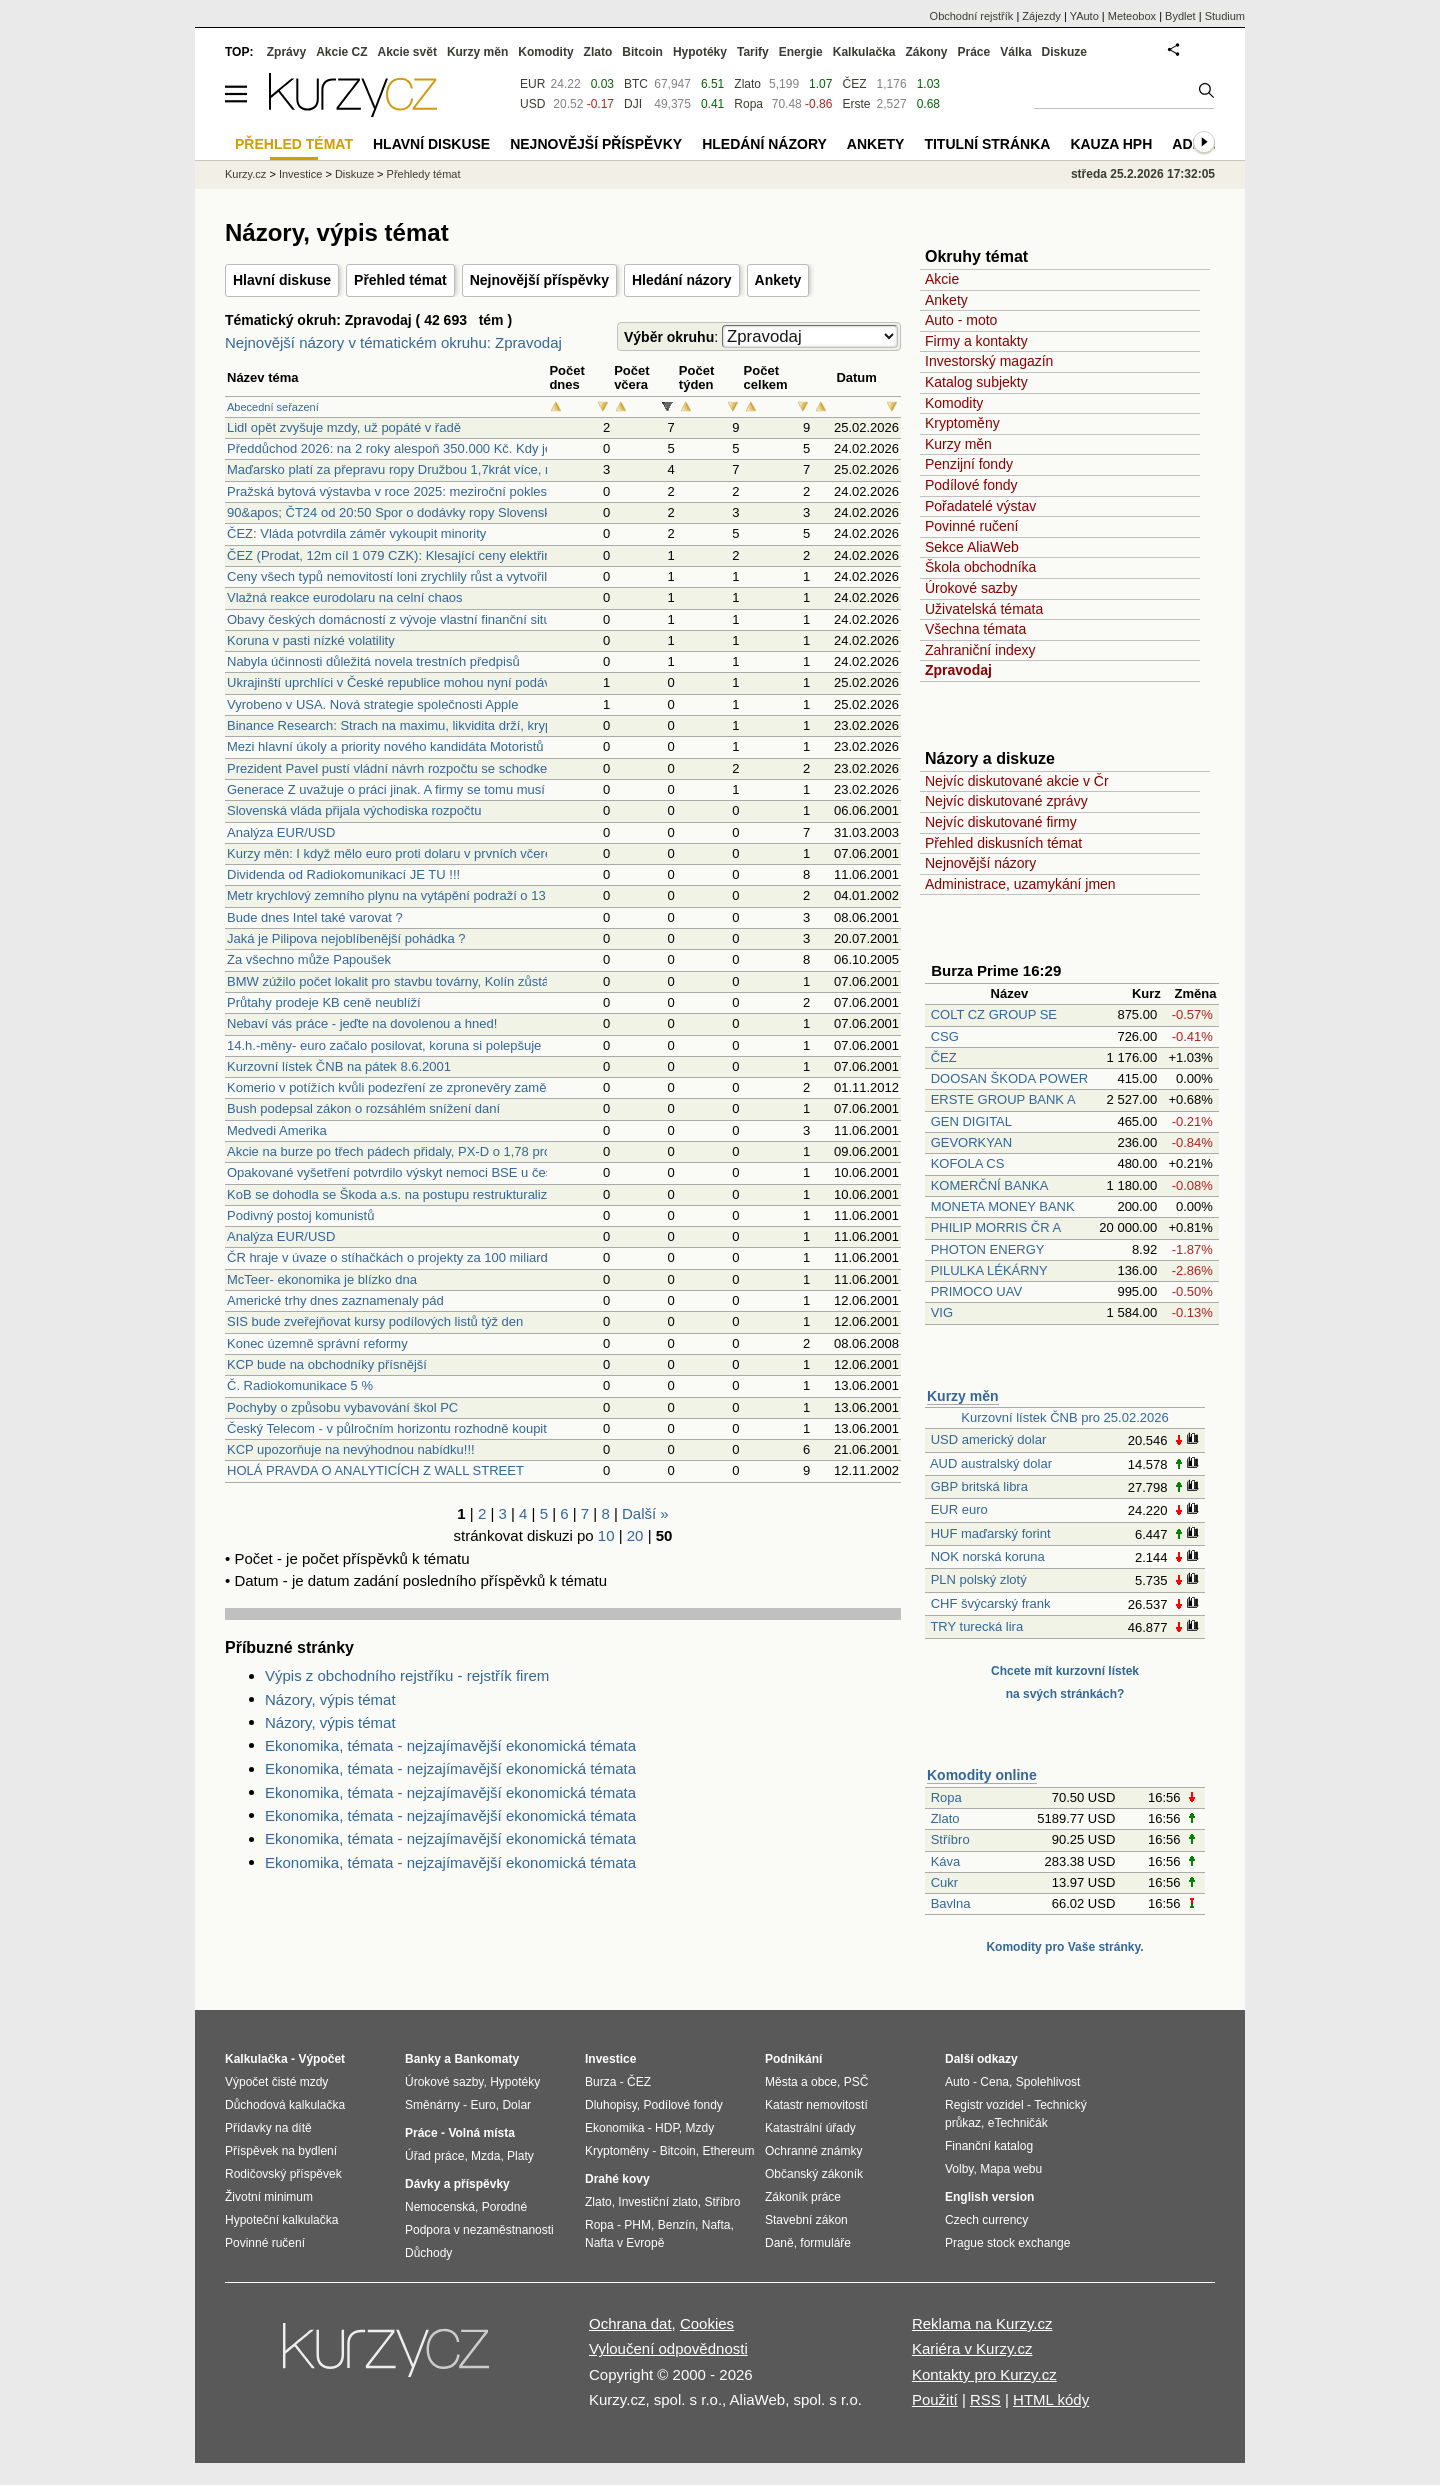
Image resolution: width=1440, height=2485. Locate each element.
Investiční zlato (657, 2202)
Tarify (753, 52)
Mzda (485, 2156)
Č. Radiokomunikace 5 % (300, 1385)
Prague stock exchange (1007, 2243)
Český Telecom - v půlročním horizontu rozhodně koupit (387, 1428)
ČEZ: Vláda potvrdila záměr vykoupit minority (356, 533)
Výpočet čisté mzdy (276, 2082)
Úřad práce (434, 2156)
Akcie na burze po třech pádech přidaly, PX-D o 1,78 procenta (405, 1151)
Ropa (946, 1797)
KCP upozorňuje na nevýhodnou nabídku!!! (351, 1449)
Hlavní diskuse (282, 280)
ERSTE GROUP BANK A (1003, 1099)
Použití (935, 2399)
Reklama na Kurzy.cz (982, 2323)
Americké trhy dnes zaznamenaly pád (335, 1300)
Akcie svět (407, 52)
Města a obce (801, 2082)
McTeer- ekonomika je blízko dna (322, 1279)
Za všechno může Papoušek (309, 959)
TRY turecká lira (976, 1626)
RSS (985, 2399)
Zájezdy (1041, 16)
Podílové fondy (971, 485)
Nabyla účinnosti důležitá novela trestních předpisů (373, 661)
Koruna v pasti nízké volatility (311, 640)
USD (532, 104)
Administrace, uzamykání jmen (1020, 884)
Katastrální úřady (810, 2128)
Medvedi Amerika (277, 1130)
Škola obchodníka (980, 567)
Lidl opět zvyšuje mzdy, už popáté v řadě (344, 427)
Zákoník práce (803, 2197)
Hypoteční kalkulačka (281, 2220)
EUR (532, 84)
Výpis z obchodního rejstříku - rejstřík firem (407, 1675)
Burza (600, 2082)
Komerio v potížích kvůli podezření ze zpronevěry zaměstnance (409, 1087)
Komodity (954, 403)
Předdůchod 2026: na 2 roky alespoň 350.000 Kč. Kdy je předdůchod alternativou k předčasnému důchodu (534, 448)
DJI (633, 104)
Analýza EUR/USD (281, 832)
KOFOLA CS (968, 1163)
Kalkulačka (864, 52)
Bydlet (1180, 16)
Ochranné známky (813, 2151)
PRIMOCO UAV (977, 1291)
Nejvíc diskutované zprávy (1006, 801)
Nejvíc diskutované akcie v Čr (1017, 781)
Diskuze (1064, 52)
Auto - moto (961, 320)
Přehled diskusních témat (1003, 843)
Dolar (516, 2105)
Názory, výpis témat (330, 1699)
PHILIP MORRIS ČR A (996, 1227)
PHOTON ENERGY (988, 1249)
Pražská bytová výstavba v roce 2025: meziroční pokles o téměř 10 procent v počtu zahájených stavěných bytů (546, 491)
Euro (482, 2105)
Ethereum (728, 2151)
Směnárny (432, 2105)
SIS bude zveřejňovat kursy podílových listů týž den (375, 1321)
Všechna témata (975, 629)
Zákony (926, 52)
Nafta (716, 2225)
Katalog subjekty (976, 382)
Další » (645, 1513)
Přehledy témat (424, 174)
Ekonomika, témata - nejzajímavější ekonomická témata (450, 1745)
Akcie (942, 279)
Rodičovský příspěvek (283, 2174)
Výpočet (321, 2059)
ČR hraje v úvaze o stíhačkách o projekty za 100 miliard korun (405, 1257)
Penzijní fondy (969, 464)
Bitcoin (642, 52)
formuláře (825, 2243)
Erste (856, 104)
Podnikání (793, 2059)
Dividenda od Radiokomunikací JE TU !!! (343, 874)
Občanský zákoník (814, 2174)
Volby (959, 2169)
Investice (300, 174)
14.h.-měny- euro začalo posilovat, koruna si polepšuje (384, 1045)
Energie (801, 52)
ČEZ (944, 1057)
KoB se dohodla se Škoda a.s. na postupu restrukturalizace (397, 1194)
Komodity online (982, 1775)
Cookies (707, 2323)
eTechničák (1018, 2123)
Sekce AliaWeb (972, 547)
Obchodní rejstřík (972, 16)
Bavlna (951, 1903)
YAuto (1084, 16)
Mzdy (700, 2128)
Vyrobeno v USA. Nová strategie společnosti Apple (372, 704)
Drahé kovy (617, 2179)
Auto (957, 2082)
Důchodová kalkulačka (285, 2105)
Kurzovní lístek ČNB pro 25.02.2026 (1064, 1417)
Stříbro (950, 1839)
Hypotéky (700, 52)
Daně (779, 2243)
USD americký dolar (989, 1439)
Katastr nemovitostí (816, 2105)
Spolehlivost (1048, 2082)
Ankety (778, 280)
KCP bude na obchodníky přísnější (327, 1364)
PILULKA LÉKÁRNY (989, 1270)
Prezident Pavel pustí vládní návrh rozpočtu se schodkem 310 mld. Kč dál (439, 768)
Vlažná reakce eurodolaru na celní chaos (345, 597)
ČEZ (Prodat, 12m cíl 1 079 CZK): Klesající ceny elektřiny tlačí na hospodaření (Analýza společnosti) (516, 555)
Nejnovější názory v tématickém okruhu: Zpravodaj (393, 342)
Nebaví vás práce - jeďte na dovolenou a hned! (362, 1023)
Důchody (428, 2253)
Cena (994, 2082)
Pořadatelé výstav (980, 506)
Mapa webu (1011, 2169)
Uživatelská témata (984, 609)
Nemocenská (440, 2207)
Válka (1015, 52)
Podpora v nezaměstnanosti (479, 2230)
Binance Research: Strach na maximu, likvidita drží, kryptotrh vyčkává (428, 725)
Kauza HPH (1111, 144)
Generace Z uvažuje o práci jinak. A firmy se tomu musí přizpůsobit (419, 789)
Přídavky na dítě (268, 2128)
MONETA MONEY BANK (1003, 1206)
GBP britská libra (979, 1486)
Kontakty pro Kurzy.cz (984, 2374)
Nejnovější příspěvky (539, 280)
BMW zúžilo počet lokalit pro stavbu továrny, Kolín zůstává (395, 981)
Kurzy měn (958, 444)
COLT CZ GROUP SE (994, 1014)
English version (989, 2197)
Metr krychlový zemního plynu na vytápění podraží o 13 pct (397, 895)
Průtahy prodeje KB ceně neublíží (324, 1002)
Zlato (945, 1818)
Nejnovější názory (980, 863)
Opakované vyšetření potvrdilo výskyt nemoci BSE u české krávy (414, 1172)
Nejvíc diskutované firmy (1001, 822)
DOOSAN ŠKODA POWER (1009, 1078)
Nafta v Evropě (624, 2243)
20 (635, 1535)
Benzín (676, 2225)
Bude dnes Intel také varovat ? (315, 917)
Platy (520, 2156)
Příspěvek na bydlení (281, 2151)
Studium (1225, 16)
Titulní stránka (987, 144)
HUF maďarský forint (991, 1533)
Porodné (504, 2207)
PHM (637, 2225)
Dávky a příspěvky (457, 2184)
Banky (423, 2059)
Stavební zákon (806, 2220)
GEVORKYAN (971, 1142)
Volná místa (481, 2133)
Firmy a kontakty (976, 341)
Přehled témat (400, 280)
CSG (945, 1036)
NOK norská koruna (988, 1556)
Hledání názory (682, 280)
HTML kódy (1051, 2399)
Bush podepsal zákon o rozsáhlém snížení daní (363, 1108)
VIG (942, 1312)
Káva (946, 1861)
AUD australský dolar (991, 1463)
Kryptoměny (962, 423)
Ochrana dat (630, 2323)
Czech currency (986, 2220)
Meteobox (1132, 16)
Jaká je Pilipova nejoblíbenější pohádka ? (346, 938)
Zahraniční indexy (980, 650)
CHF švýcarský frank (991, 1603)
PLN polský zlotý (979, 1579)
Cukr (944, 1882)
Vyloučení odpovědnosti (668, 2348)
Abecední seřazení (273, 407)
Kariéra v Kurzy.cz (972, 2348)
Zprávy (286, 52)
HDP (667, 2128)
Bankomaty (486, 2059)
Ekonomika (614, 2128)
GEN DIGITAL (971, 1121)
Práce (974, 52)
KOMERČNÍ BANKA (989, 1185)
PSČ (856, 2082)
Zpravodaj (958, 670)
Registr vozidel (984, 2105)
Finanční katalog (989, 2146)
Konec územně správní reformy (317, 1343)
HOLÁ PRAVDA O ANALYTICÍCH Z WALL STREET (375, 1470)
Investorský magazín (989, 361)
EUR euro (959, 1509)
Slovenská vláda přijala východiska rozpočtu (354, 810)
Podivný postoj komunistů (300, 1215)
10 (606, 1535)
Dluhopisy (611, 2105)
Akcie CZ (341, 52)
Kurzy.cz (245, 174)
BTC (636, 84)
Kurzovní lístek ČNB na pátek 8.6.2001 (339, 1066)
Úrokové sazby (971, 588)
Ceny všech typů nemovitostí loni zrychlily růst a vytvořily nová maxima (430, 576)
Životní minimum (269, 2197)
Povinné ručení (971, 526)
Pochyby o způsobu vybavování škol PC (342, 1407)
